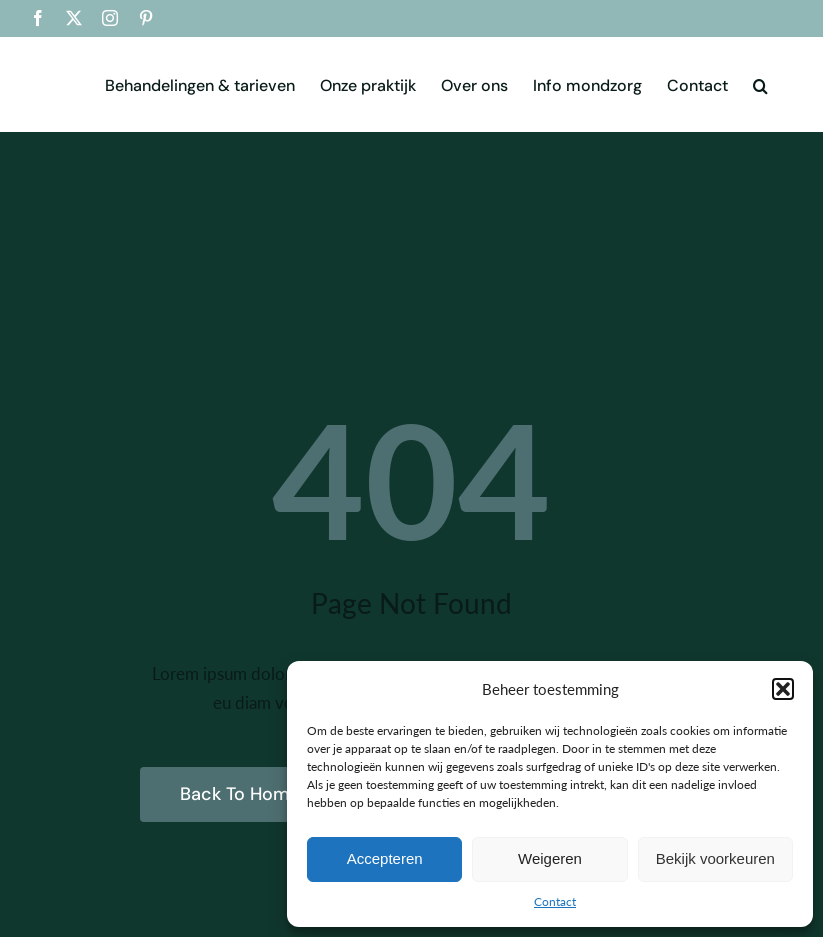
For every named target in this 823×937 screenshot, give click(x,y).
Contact (555, 901)
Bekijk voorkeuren (715, 858)
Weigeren (550, 858)
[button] (783, 689)
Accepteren (385, 858)
